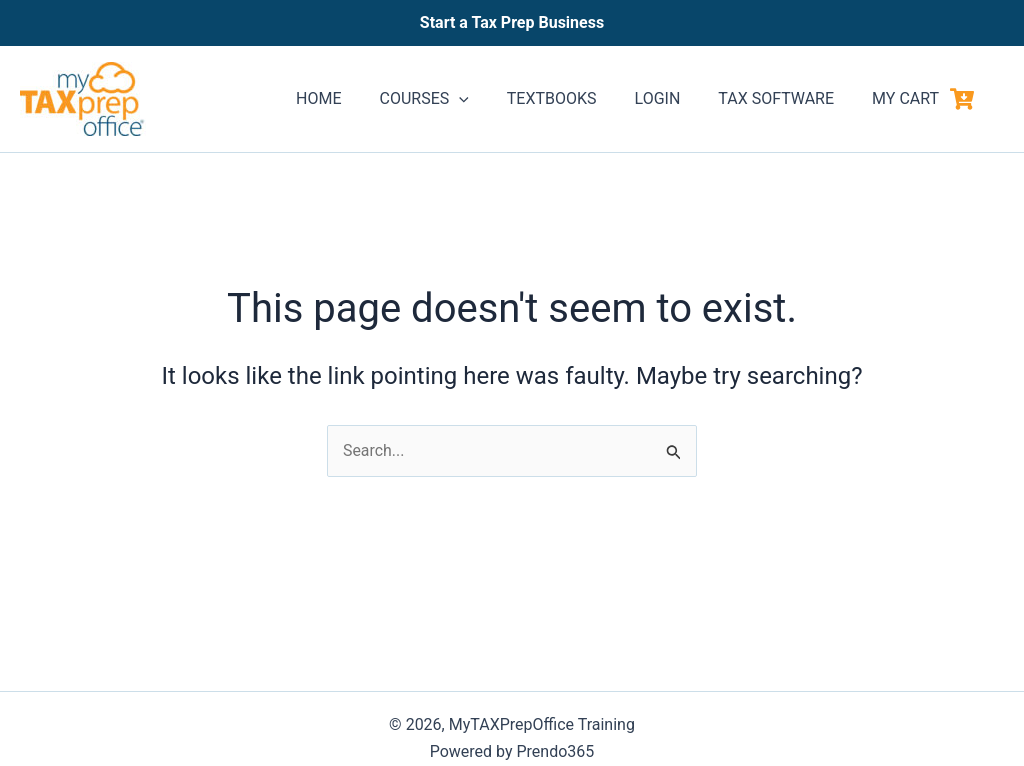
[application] (486, 99)
